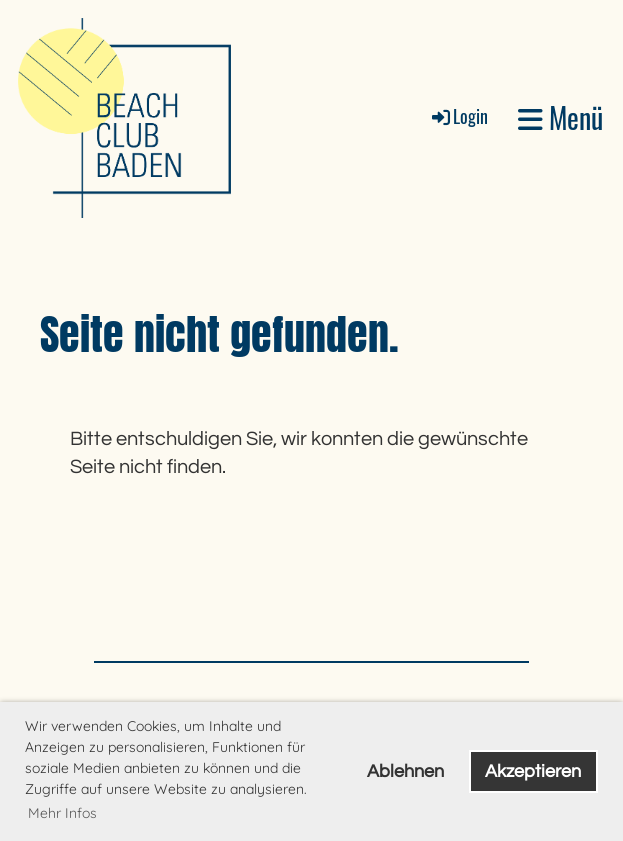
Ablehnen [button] (405, 771)
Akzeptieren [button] (533, 771)
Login (458, 116)
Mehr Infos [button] (62, 813)
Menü (560, 117)
